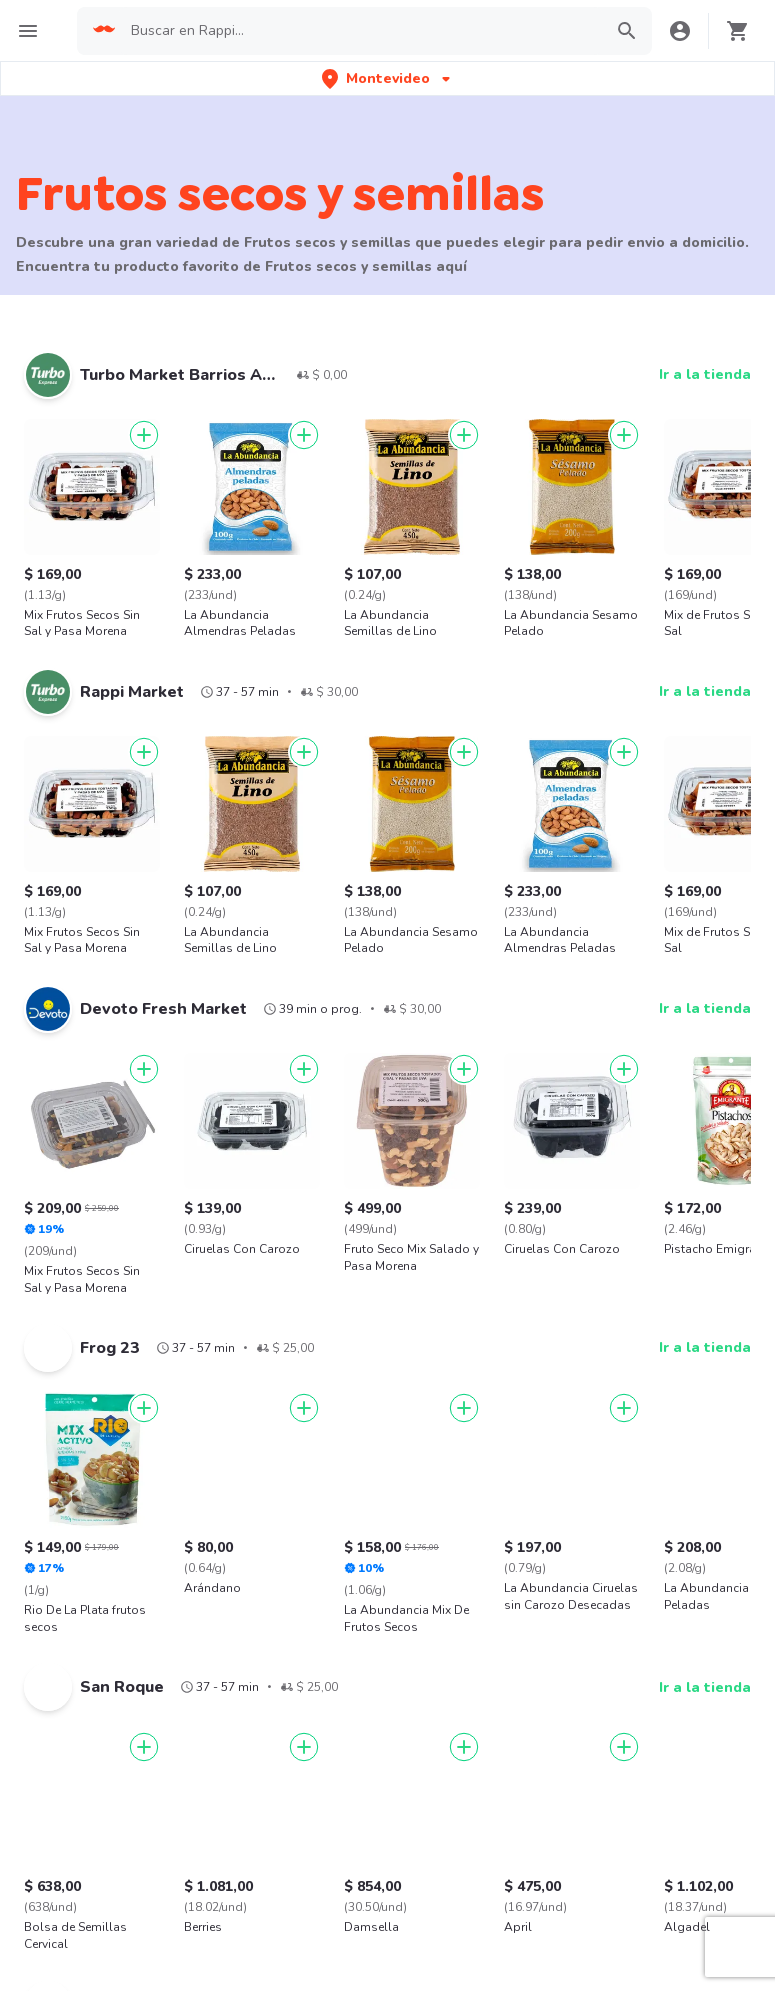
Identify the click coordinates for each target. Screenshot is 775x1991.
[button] (388, 78)
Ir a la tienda (705, 374)
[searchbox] (360, 31)
